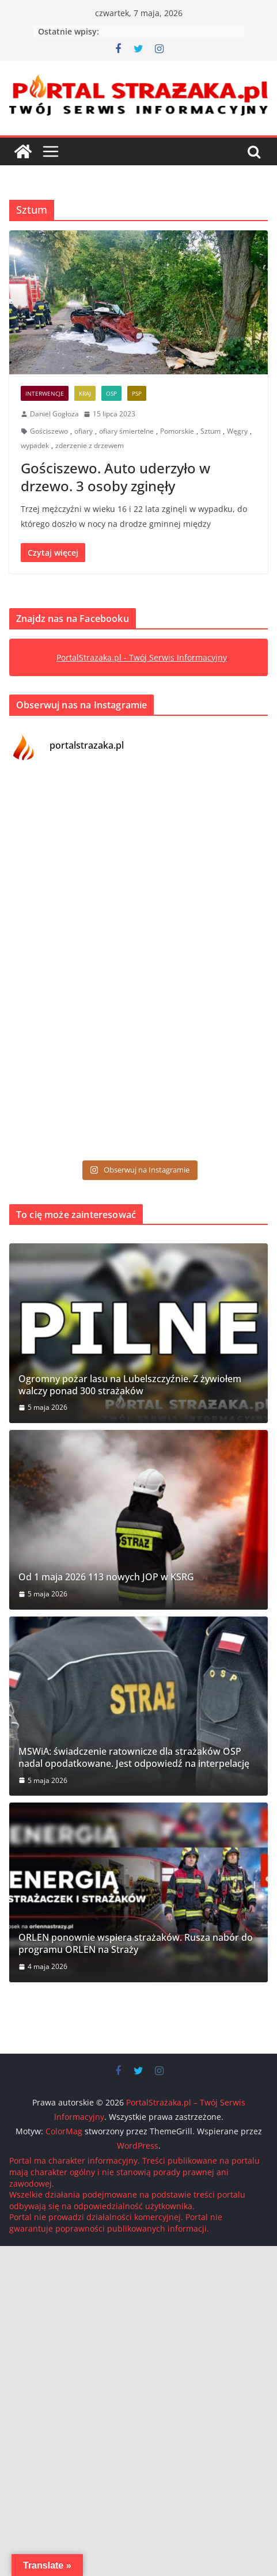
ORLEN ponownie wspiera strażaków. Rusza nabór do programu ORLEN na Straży (135, 1944)
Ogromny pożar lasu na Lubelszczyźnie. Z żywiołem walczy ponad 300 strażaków (129, 1385)
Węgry (237, 431)
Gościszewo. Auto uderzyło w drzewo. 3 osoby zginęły (115, 476)
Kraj (85, 393)
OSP (111, 393)
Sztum (210, 431)
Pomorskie (177, 431)
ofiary (83, 431)
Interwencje (44, 393)
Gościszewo (49, 431)
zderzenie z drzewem (89, 445)
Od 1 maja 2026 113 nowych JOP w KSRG (106, 1577)
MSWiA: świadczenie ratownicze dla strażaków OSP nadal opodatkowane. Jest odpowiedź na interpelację (133, 1758)
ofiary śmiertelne (126, 431)
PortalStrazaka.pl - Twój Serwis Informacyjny (141, 657)
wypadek (35, 445)
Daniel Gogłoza (54, 414)
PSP (137, 393)
